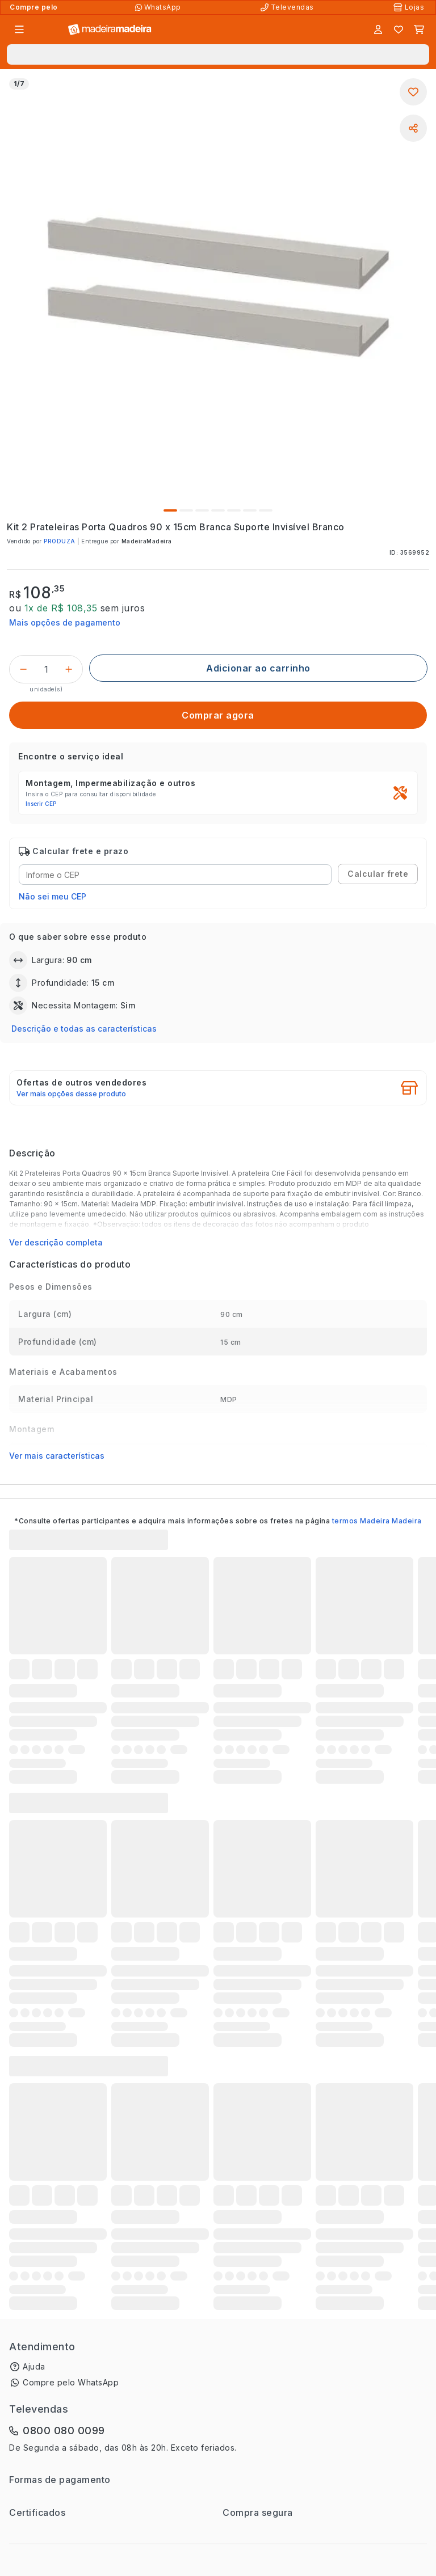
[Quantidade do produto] (46, 669)
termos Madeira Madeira (377, 1521)
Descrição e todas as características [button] (84, 1028)
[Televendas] (288, 7)
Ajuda (34, 2366)
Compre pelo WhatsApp (71, 2382)
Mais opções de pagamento (64, 622)
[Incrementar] (68, 669)
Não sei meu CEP (52, 896)
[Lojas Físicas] (409, 7)
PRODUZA (60, 541)
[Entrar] (378, 29)
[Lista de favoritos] (398, 29)
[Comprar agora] (218, 715)
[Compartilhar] (413, 128)
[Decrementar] (23, 669)
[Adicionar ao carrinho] (258, 668)
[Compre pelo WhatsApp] (159, 7)
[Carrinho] (419, 29)
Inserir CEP (41, 803)
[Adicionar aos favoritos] (413, 91)
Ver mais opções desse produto (71, 1094)
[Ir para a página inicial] (110, 30)
